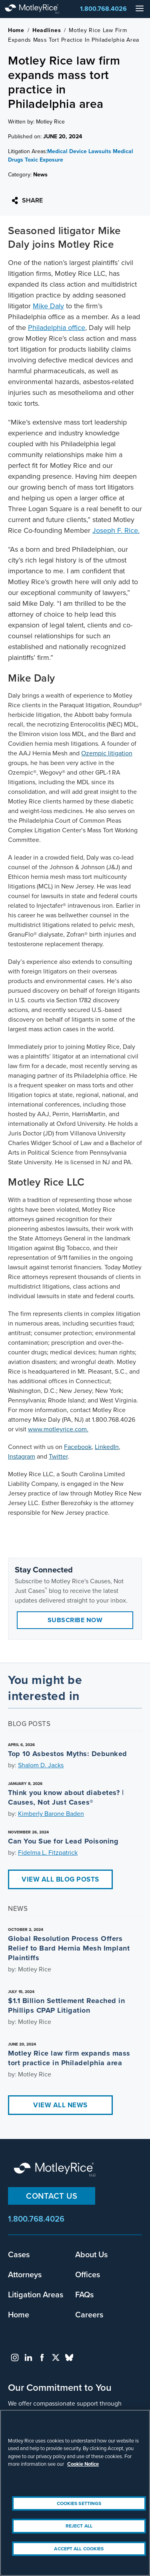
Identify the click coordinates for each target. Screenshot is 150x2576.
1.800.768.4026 (103, 8)
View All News (60, 2105)
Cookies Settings (79, 2503)
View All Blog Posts (60, 1879)
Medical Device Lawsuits (79, 151)
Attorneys (25, 2274)
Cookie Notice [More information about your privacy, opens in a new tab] (83, 2464)
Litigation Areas (35, 2294)
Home (16, 30)
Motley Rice (56, 2170)
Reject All (79, 2525)
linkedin (28, 2357)
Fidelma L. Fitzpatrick (48, 1852)
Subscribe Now (75, 1620)
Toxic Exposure (44, 160)
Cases (19, 2254)
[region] (75, 2493)
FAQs (84, 2294)
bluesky (69, 2357)
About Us (91, 2254)
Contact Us (51, 2196)
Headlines (46, 30)
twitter (55, 2357)
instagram (15, 2357)
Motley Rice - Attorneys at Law (40, 9)
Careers (89, 2314)
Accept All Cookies (79, 2548)
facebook (42, 2357)
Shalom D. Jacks (41, 1765)
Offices (87, 2274)
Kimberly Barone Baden (51, 1813)
